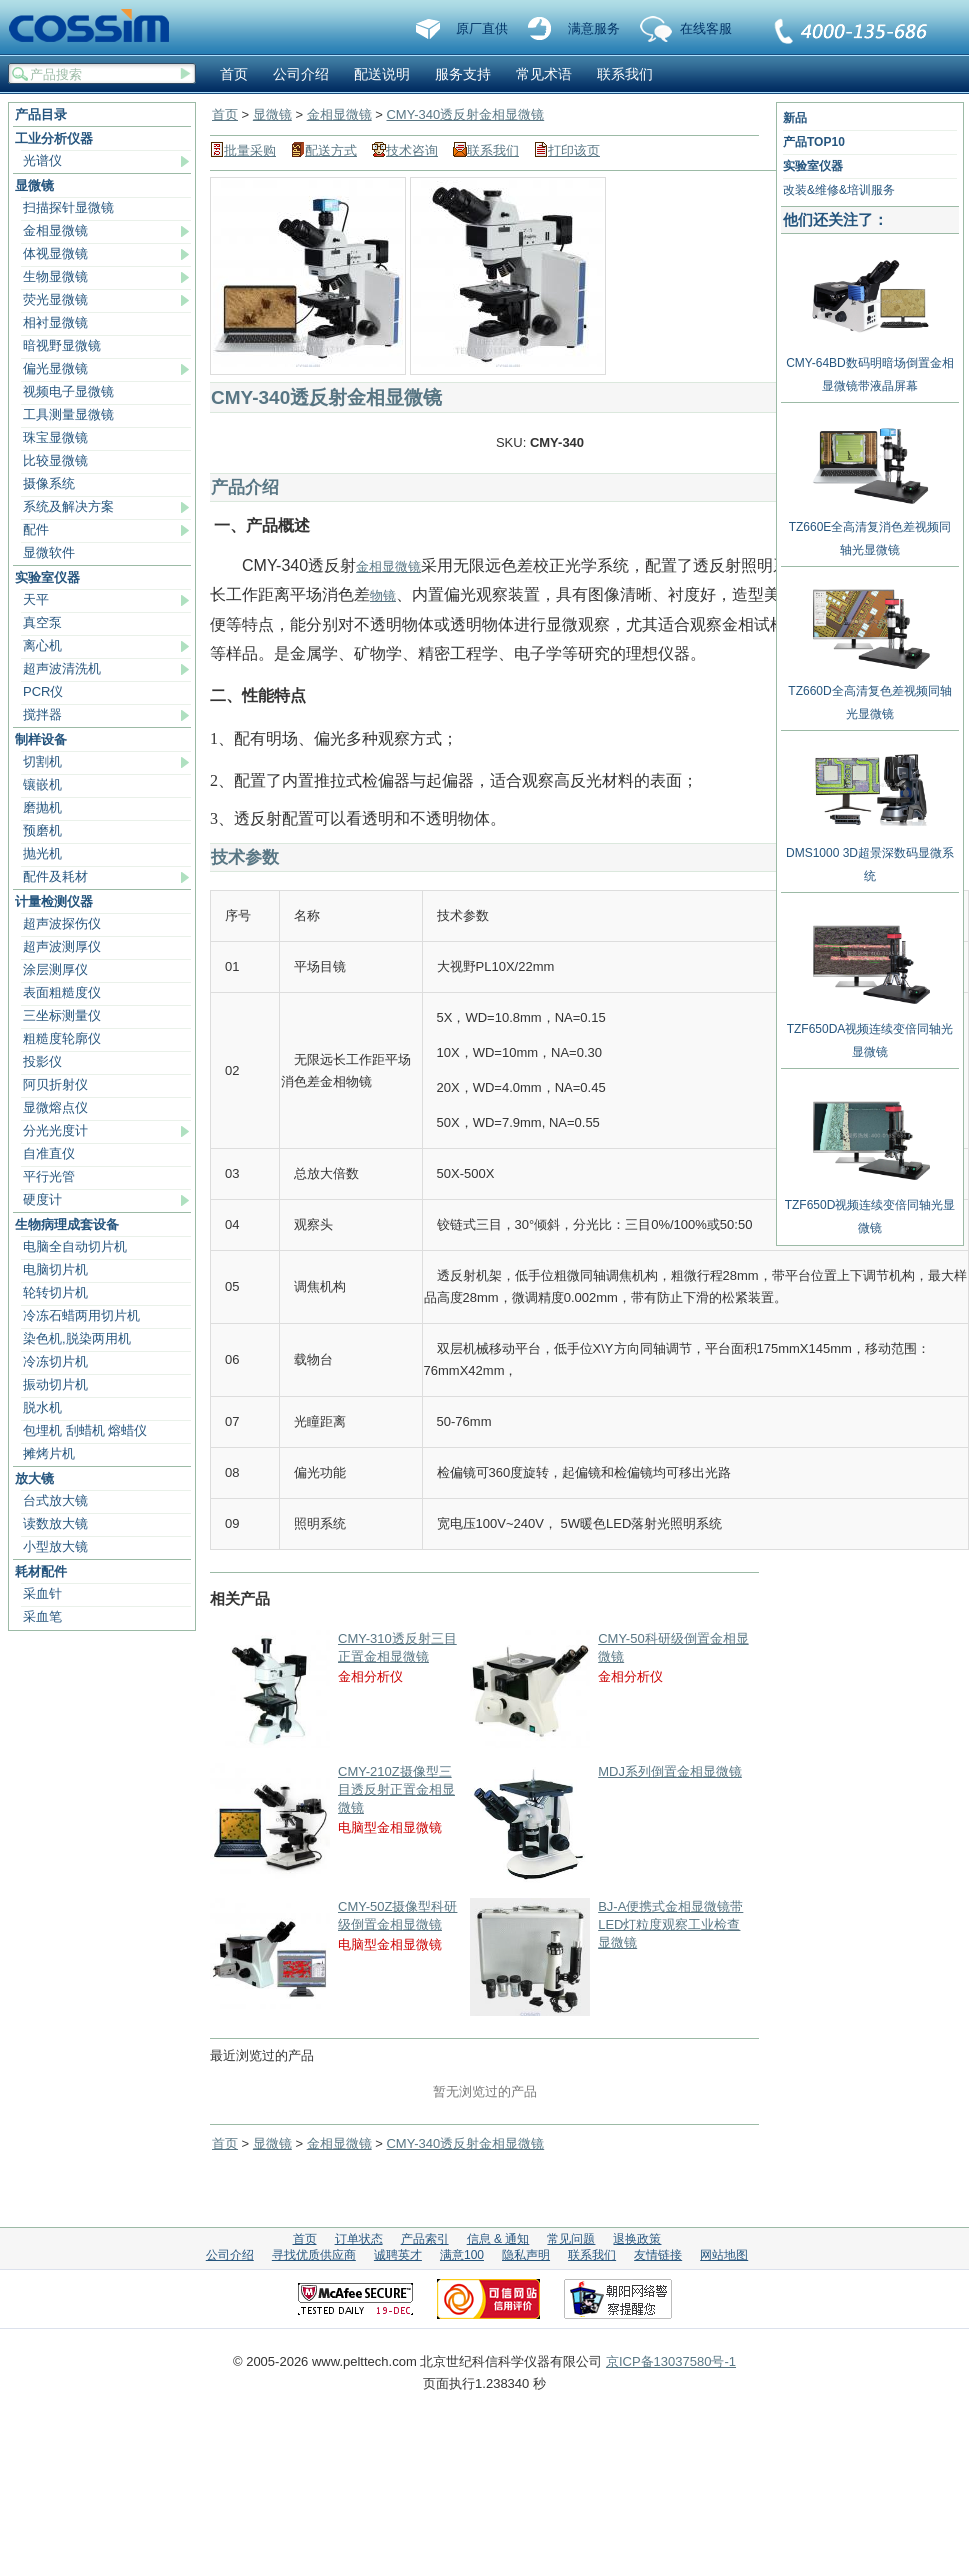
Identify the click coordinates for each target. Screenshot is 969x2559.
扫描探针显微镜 (68, 207)
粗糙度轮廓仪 (62, 1038)
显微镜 (34, 185)
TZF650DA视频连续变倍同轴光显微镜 (870, 1033)
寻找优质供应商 (314, 2255)
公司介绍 (301, 74)
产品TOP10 (814, 142)
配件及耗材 (55, 876)
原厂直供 (482, 28)
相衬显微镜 (55, 322)
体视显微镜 (55, 253)
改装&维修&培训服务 (839, 190)
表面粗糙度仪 (62, 992)
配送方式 (331, 150)
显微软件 (49, 552)
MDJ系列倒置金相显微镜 (670, 1771)
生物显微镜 (55, 276)
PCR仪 (43, 691)
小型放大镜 (55, 1546)
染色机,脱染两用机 (77, 1338)
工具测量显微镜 (68, 414)
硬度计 (42, 1199)
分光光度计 (55, 1130)
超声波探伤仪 (62, 923)
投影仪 (42, 1061)
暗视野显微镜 (62, 345)
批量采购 (250, 150)
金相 (369, 566)
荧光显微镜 (55, 299)
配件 (36, 529)
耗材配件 (41, 1571)
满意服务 (594, 28)
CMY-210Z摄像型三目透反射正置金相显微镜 (396, 1789)
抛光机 (42, 853)
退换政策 (637, 2239)
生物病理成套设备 (67, 1224)
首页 (234, 74)
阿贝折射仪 (55, 1084)
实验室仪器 (47, 577)
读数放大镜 (55, 1523)
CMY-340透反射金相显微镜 (465, 114)
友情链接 (658, 2255)
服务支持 (463, 74)
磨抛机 (42, 807)
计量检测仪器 (54, 901)
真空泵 (42, 622)
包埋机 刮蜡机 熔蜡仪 (85, 1430)
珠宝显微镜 (55, 437)
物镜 (383, 595)
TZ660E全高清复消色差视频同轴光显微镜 (870, 531)
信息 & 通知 (498, 2239)
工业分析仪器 (54, 138)
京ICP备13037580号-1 (671, 2361)
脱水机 (42, 1407)
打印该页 (574, 150)
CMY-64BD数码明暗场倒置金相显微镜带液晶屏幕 (870, 367)
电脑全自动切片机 (75, 1246)
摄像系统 (49, 483)
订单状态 (359, 2239)
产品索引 (425, 2239)
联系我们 (852, 33)
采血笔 (42, 1616)
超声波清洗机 (62, 668)
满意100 (462, 2255)
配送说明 (382, 74)
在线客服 (706, 28)
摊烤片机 (49, 1453)
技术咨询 (412, 150)
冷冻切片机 (55, 1361)
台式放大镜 (55, 1500)
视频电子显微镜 (68, 391)
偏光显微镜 (55, 368)
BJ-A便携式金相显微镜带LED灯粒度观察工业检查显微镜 (670, 1924)
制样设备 (41, 739)
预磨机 (42, 830)
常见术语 (544, 74)
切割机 (42, 761)
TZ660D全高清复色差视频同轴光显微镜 (869, 695)
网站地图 (724, 2255)
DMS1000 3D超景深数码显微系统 (870, 857)
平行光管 (49, 1176)
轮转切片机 (55, 1292)
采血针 (42, 1593)
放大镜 (34, 1478)
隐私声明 (526, 2255)
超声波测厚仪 (62, 946)
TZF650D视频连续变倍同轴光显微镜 (870, 1209)
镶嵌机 (42, 784)
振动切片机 (55, 1384)
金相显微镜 (55, 230)
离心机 (42, 645)
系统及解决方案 (68, 506)
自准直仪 (49, 1153)
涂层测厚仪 (55, 969)
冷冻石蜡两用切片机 (81, 1315)
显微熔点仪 (55, 1107)
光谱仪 (42, 160)
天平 (36, 599)
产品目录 (41, 114)
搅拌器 (42, 714)
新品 (795, 118)
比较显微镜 (55, 460)
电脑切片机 (55, 1269)
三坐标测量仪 (62, 1015)
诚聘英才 (398, 2255)
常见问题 (571, 2239)
